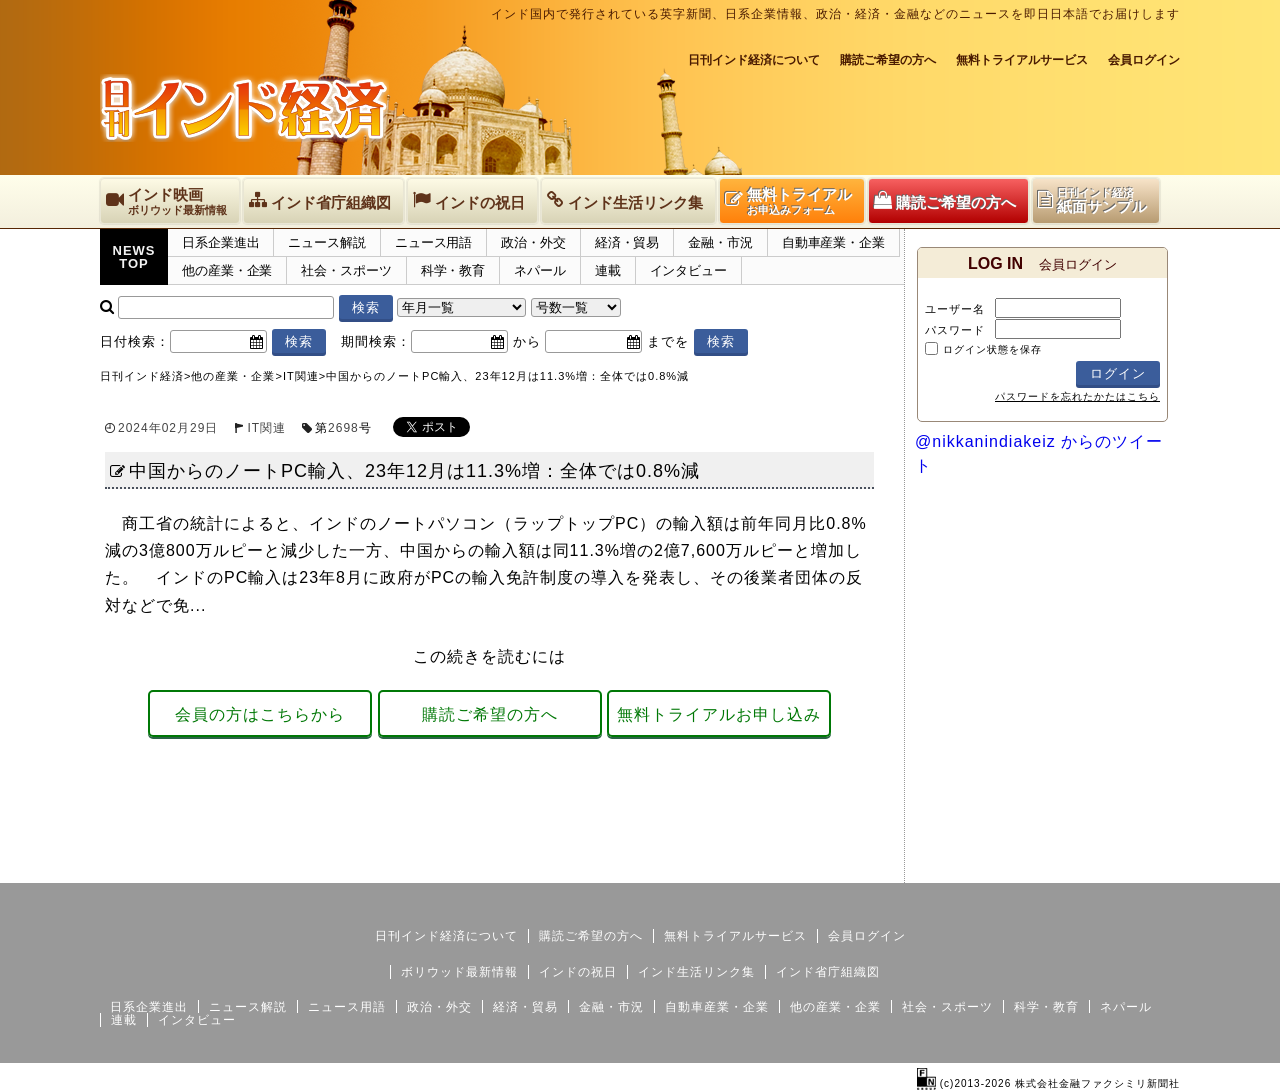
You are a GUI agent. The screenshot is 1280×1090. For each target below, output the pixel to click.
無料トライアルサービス (1022, 60)
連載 (608, 270)
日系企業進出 (220, 242)
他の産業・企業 (227, 270)
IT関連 (266, 428)
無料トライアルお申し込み (719, 714)
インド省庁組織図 (828, 972)
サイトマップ (1028, 867)
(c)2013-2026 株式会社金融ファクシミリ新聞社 (1048, 1083)
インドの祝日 (578, 972)
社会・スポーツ (346, 270)
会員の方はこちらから (260, 714)
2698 (343, 428)
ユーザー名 (955, 309)
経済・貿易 (627, 242)
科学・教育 (453, 270)
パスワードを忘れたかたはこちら (1077, 396)
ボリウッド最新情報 (459, 972)
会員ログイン (1144, 60)
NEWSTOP (134, 257)
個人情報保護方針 (1132, 867)
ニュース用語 (433, 242)
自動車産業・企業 (833, 242)
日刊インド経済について (754, 60)
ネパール (540, 270)
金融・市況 (720, 242)
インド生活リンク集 (696, 972)
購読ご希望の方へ (888, 60)
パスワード (955, 330)
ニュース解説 (326, 242)
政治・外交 (533, 242)
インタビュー (688, 270)
